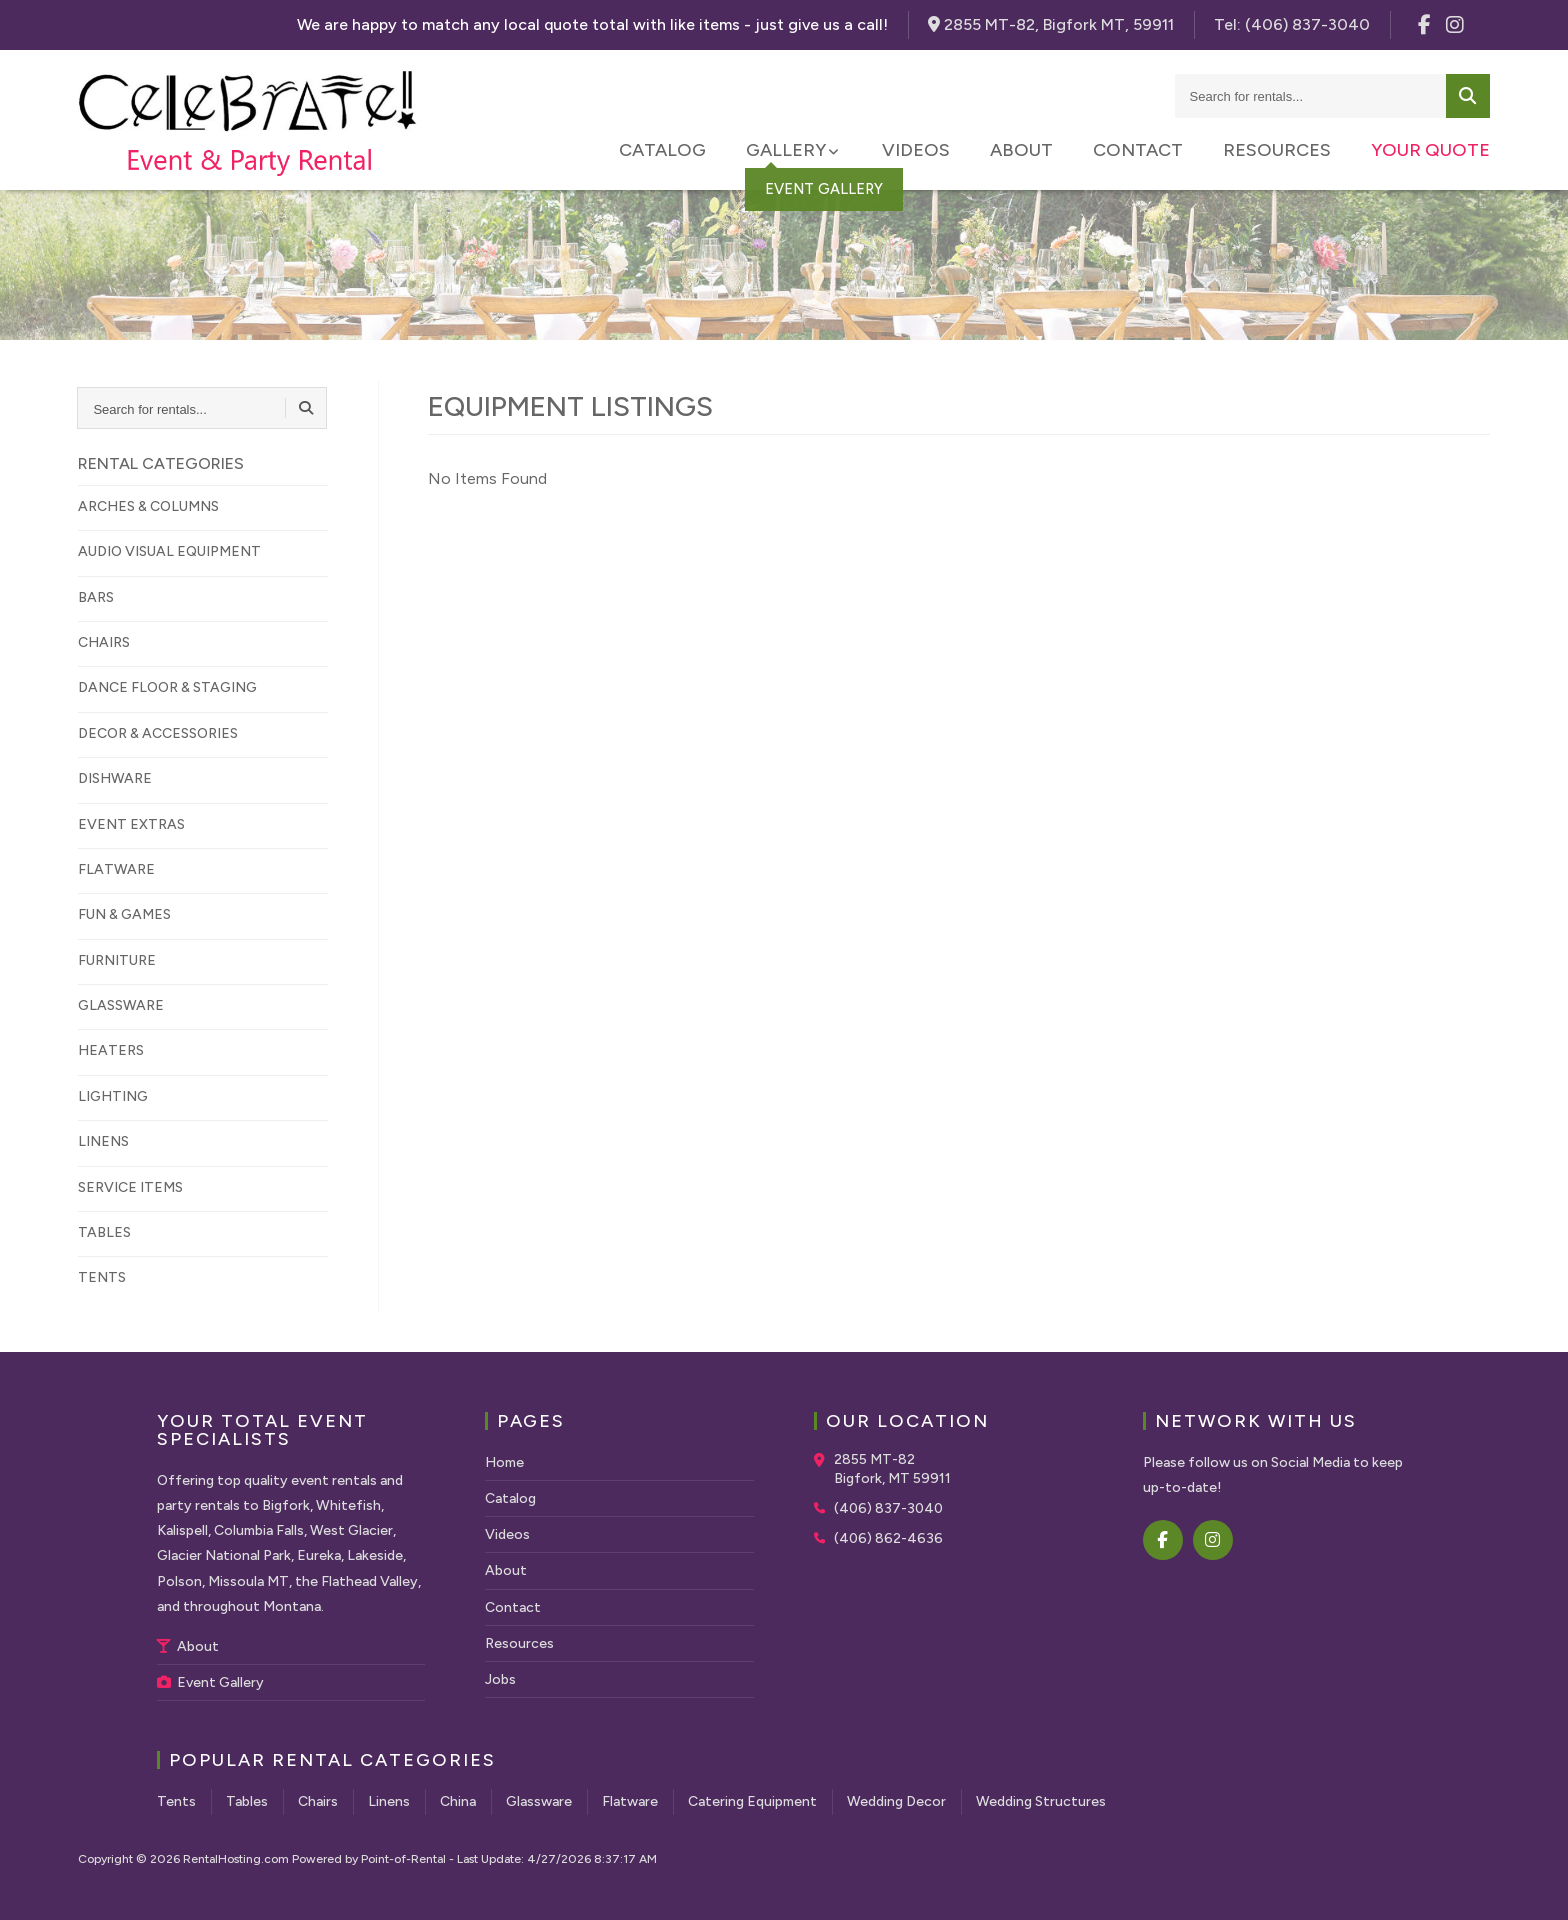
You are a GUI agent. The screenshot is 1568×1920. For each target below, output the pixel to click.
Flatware (630, 1801)
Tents (176, 1801)
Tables (247, 1801)
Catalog (662, 150)
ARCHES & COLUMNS (148, 506)
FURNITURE (117, 960)
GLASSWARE (121, 1005)
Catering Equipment (752, 1801)
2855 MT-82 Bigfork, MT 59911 (892, 1469)
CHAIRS (104, 642)
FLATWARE (116, 869)
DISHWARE (115, 778)
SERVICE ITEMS (130, 1187)
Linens (389, 1801)
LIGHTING (113, 1096)
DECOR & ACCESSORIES (158, 733)
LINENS (103, 1141)
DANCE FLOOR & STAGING (167, 687)
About (1021, 150)
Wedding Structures (1041, 1801)
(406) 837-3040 (888, 1508)
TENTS (102, 1277)
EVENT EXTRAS (131, 824)
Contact (1138, 150)
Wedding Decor (896, 1801)
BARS (96, 597)
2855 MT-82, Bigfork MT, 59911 (1051, 24)
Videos (916, 150)
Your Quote (1430, 150)
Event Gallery (210, 1682)
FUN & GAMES (124, 914)
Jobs (500, 1679)
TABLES (104, 1232)
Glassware (539, 1801)
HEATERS (111, 1050)
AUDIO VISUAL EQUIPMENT (169, 551)
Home (504, 1462)
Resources (1277, 150)
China (458, 1801)
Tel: (1292, 24)
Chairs (318, 1801)
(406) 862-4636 (888, 1538)
